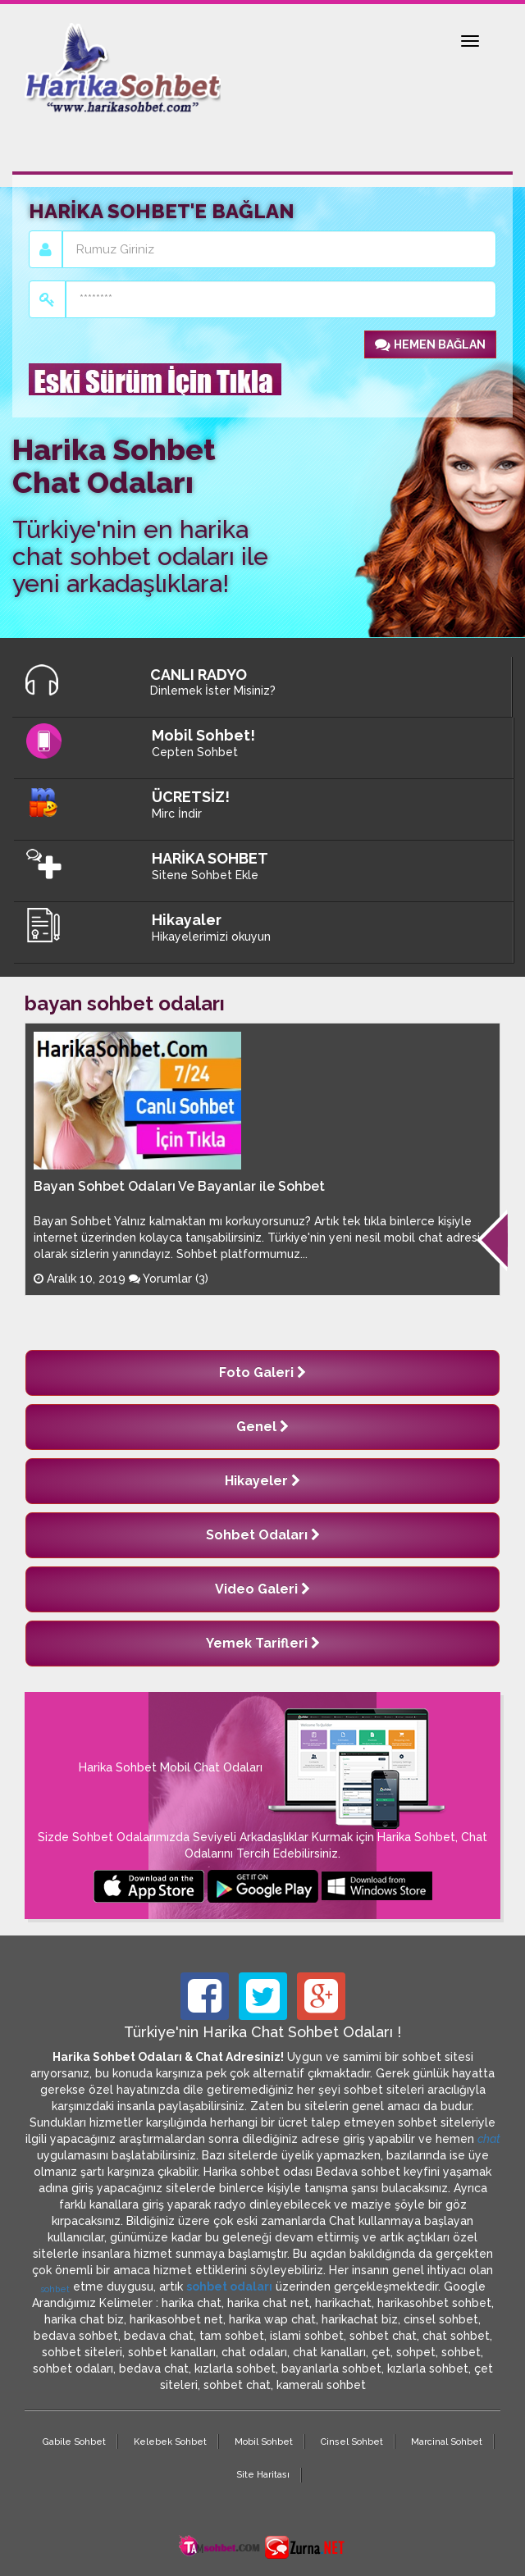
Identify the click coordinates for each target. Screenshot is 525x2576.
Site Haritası (263, 2474)
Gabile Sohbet (74, 2442)
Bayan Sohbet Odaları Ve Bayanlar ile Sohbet (179, 1186)
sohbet (55, 2289)
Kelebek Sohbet (170, 2442)
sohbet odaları (229, 2286)
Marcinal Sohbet (446, 2442)
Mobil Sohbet (264, 2442)
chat (488, 2138)
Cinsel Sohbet (352, 2442)
